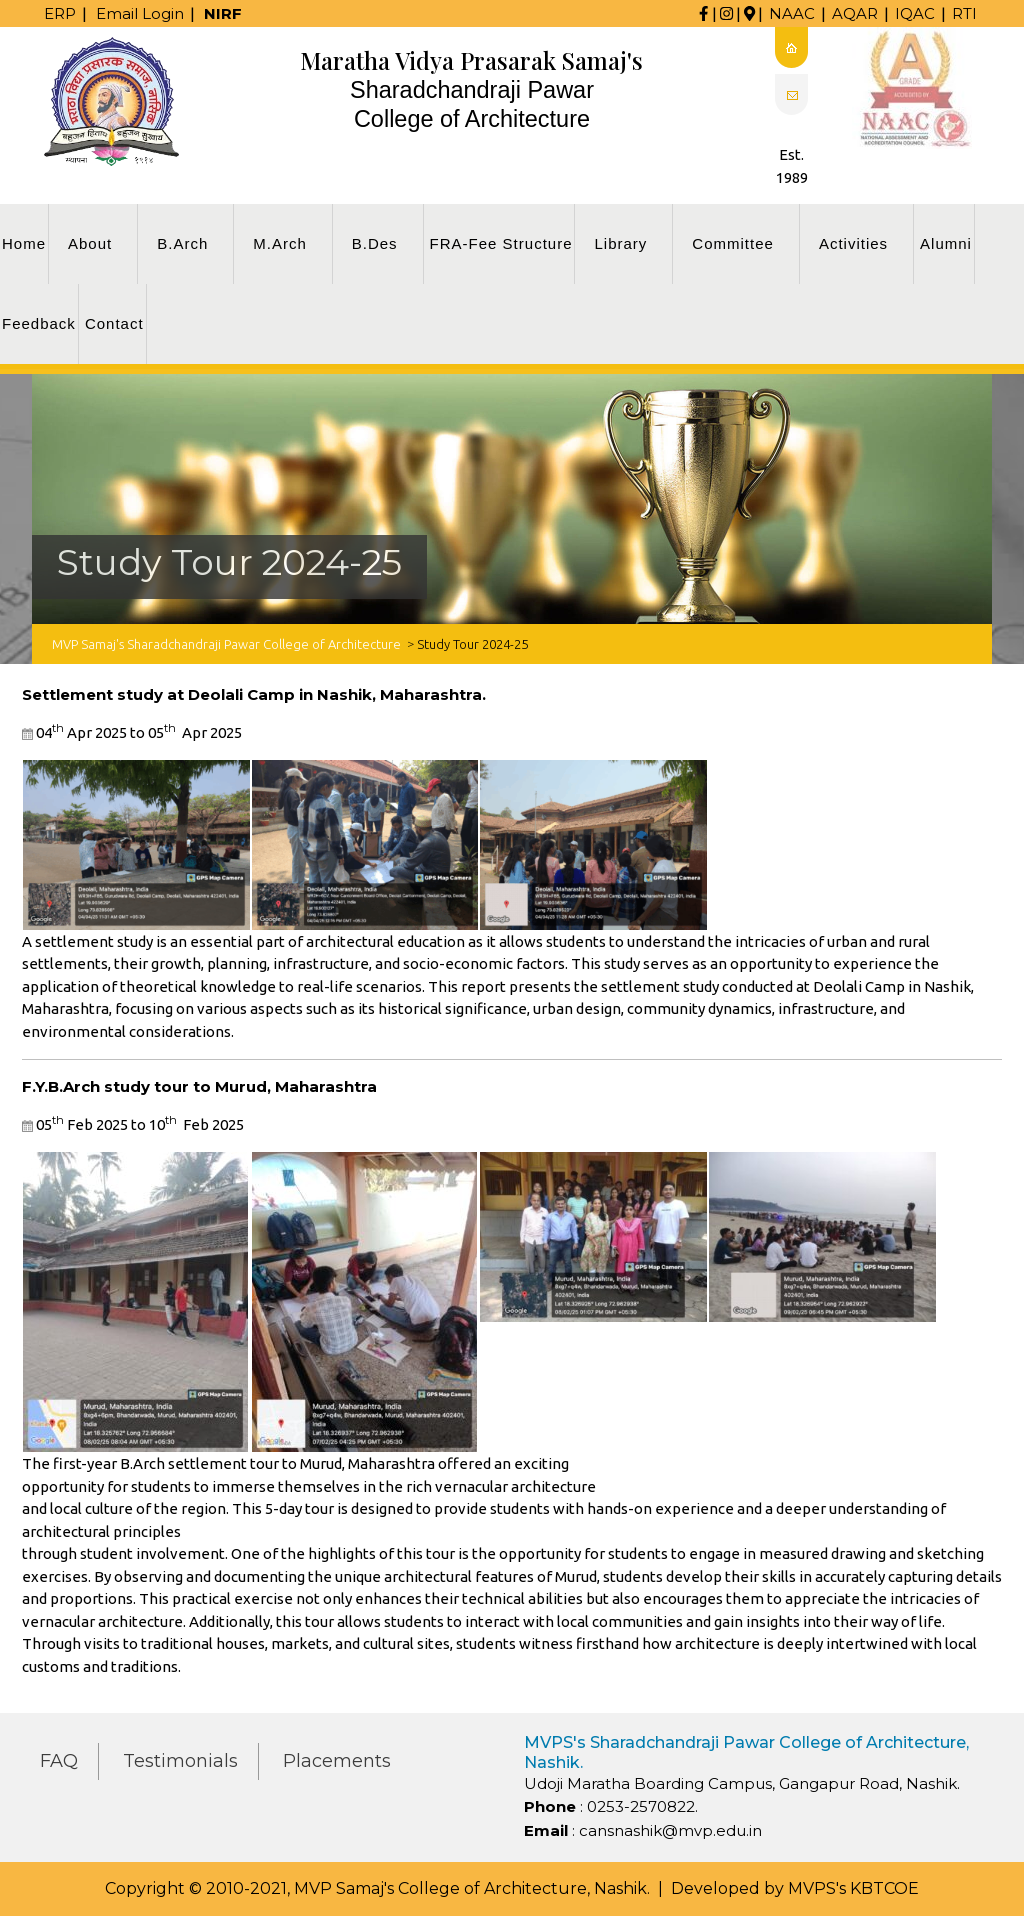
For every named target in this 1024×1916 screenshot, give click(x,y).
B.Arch (182, 243)
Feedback (39, 323)
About (90, 243)
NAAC (792, 13)
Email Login (140, 13)
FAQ (59, 1761)
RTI (964, 13)
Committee (733, 243)
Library (620, 243)
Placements (337, 1761)
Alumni (946, 243)
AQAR (855, 13)
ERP (60, 13)
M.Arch (280, 243)
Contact (114, 323)
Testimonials (180, 1761)
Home (24, 243)
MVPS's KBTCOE (853, 1888)
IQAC (915, 13)
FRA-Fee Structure (501, 243)
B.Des (375, 243)
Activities (853, 243)
